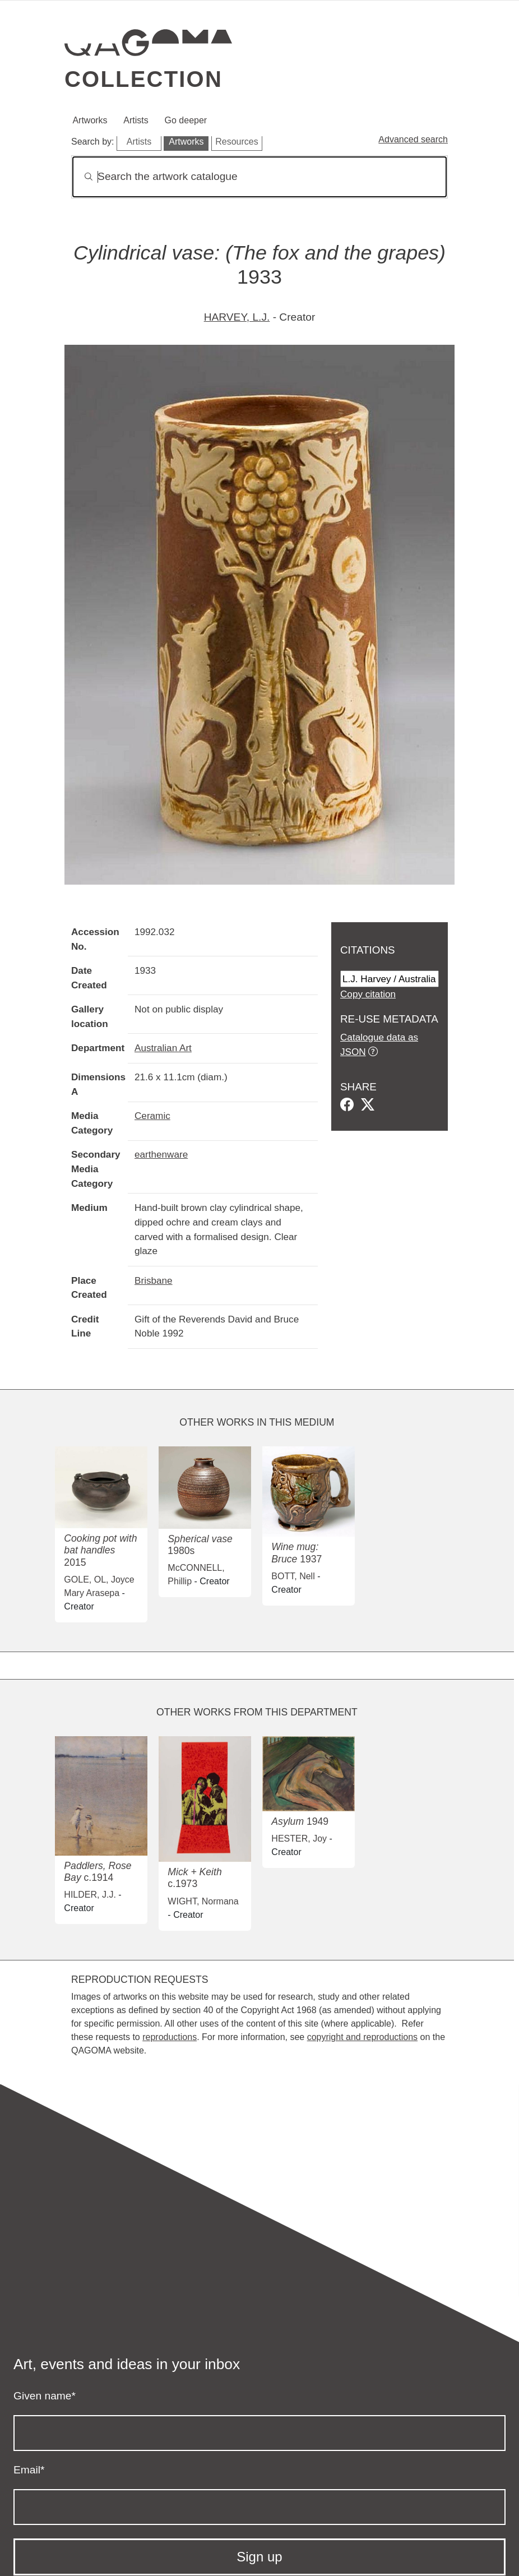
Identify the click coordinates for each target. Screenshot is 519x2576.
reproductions (169, 2037)
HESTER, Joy (299, 1838)
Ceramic (152, 1115)
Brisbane (154, 1280)
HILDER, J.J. (89, 1894)
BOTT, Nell (292, 1576)
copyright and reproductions (362, 2037)
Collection (143, 79)
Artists (135, 120)
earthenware (161, 1154)
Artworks (89, 120)
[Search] (259, 176)
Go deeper (186, 120)
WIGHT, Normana (203, 1901)
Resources (236, 141)
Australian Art (163, 1047)
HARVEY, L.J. (237, 317)
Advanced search (413, 139)
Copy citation (368, 994)
